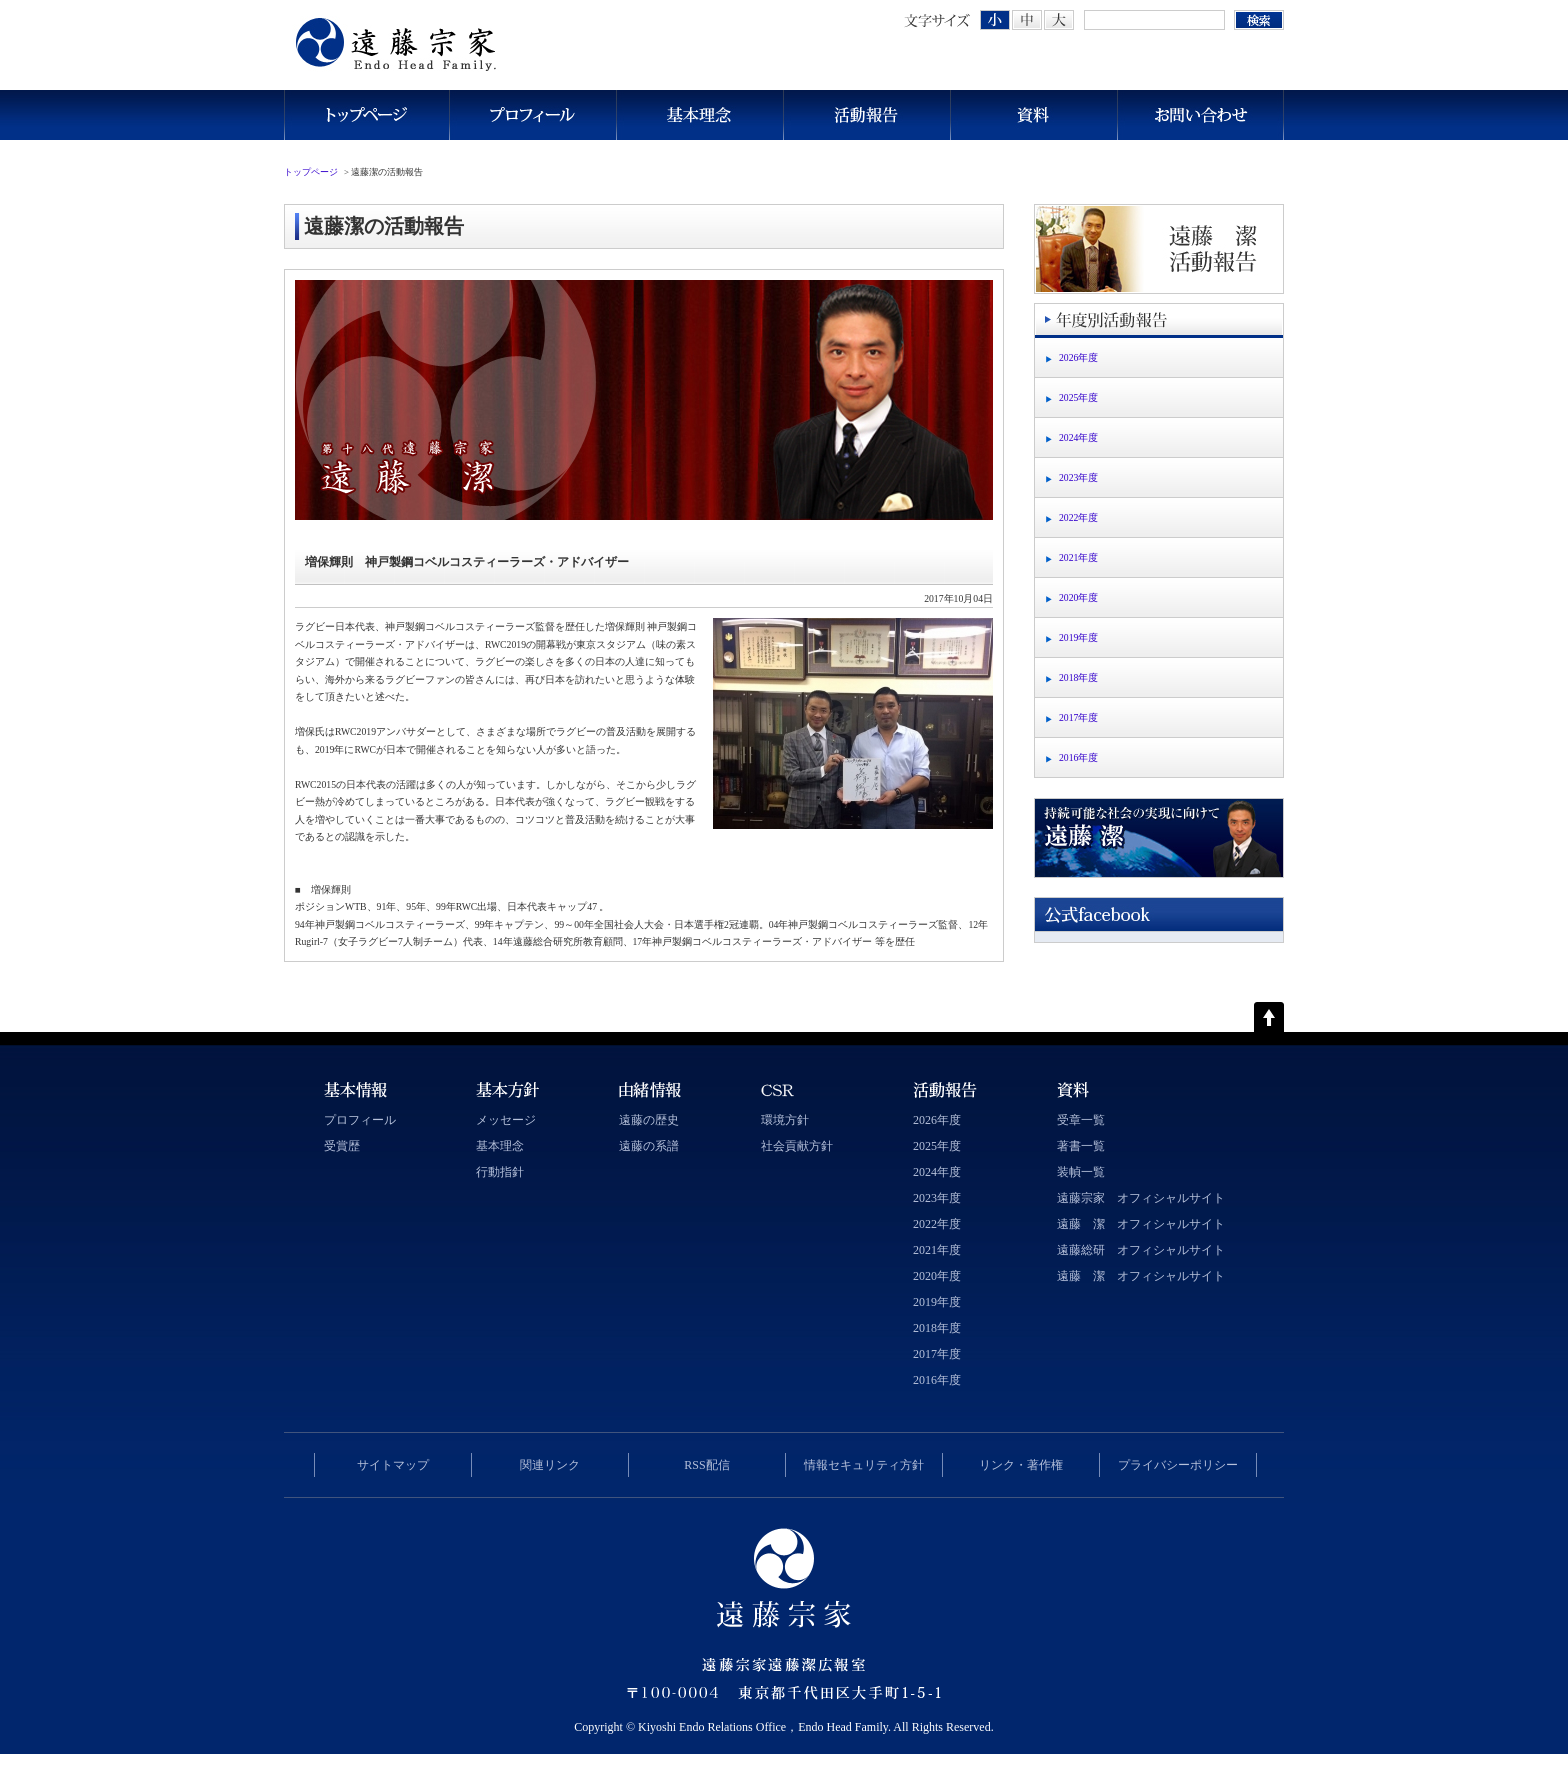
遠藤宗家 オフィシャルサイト (1141, 1198)
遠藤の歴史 (649, 1120)
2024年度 (1078, 437)
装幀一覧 (1081, 1172)
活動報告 (866, 115)
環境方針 (785, 1120)
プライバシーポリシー (1178, 1465)
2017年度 (1078, 717)
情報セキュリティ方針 (864, 1465)
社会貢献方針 (797, 1146)
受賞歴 (342, 1146)
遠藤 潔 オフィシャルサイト (1141, 1224)
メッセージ (506, 1120)
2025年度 (1078, 397)
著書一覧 (1081, 1146)
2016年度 (1078, 757)
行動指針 (500, 1172)
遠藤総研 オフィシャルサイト (1141, 1250)
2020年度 (1078, 597)
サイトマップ (393, 1465)
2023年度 (1078, 477)
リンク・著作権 (1021, 1465)
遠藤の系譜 (649, 1146)
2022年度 (1078, 517)
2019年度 (1078, 637)
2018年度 (1078, 677)
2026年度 (1078, 357)
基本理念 (699, 115)
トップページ (366, 115)
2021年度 (1078, 557)
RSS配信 (706, 1465)
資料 (1033, 115)
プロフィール (532, 115)
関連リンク (550, 1465)
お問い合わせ (1200, 115)
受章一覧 (1081, 1120)
